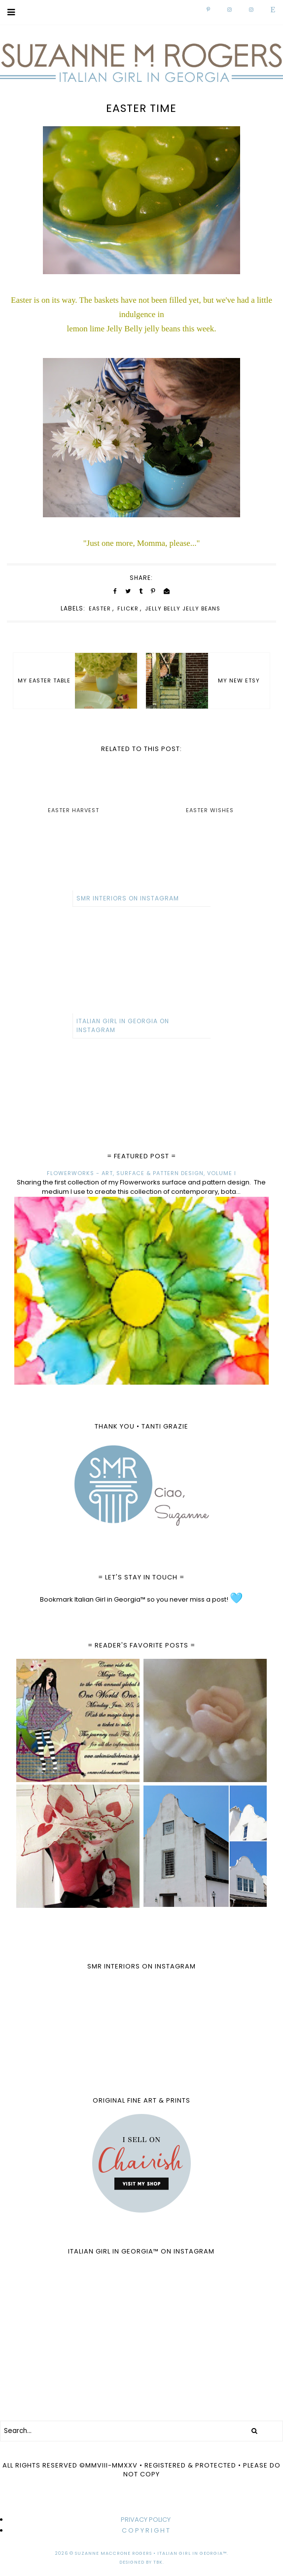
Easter (100, 608)
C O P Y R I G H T (146, 2530)
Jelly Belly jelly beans (182, 608)
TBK (158, 2562)
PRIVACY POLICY (146, 2519)
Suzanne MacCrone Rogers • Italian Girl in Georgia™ (151, 2553)
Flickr (128, 608)
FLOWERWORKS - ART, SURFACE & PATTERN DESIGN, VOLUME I (141, 1173)
